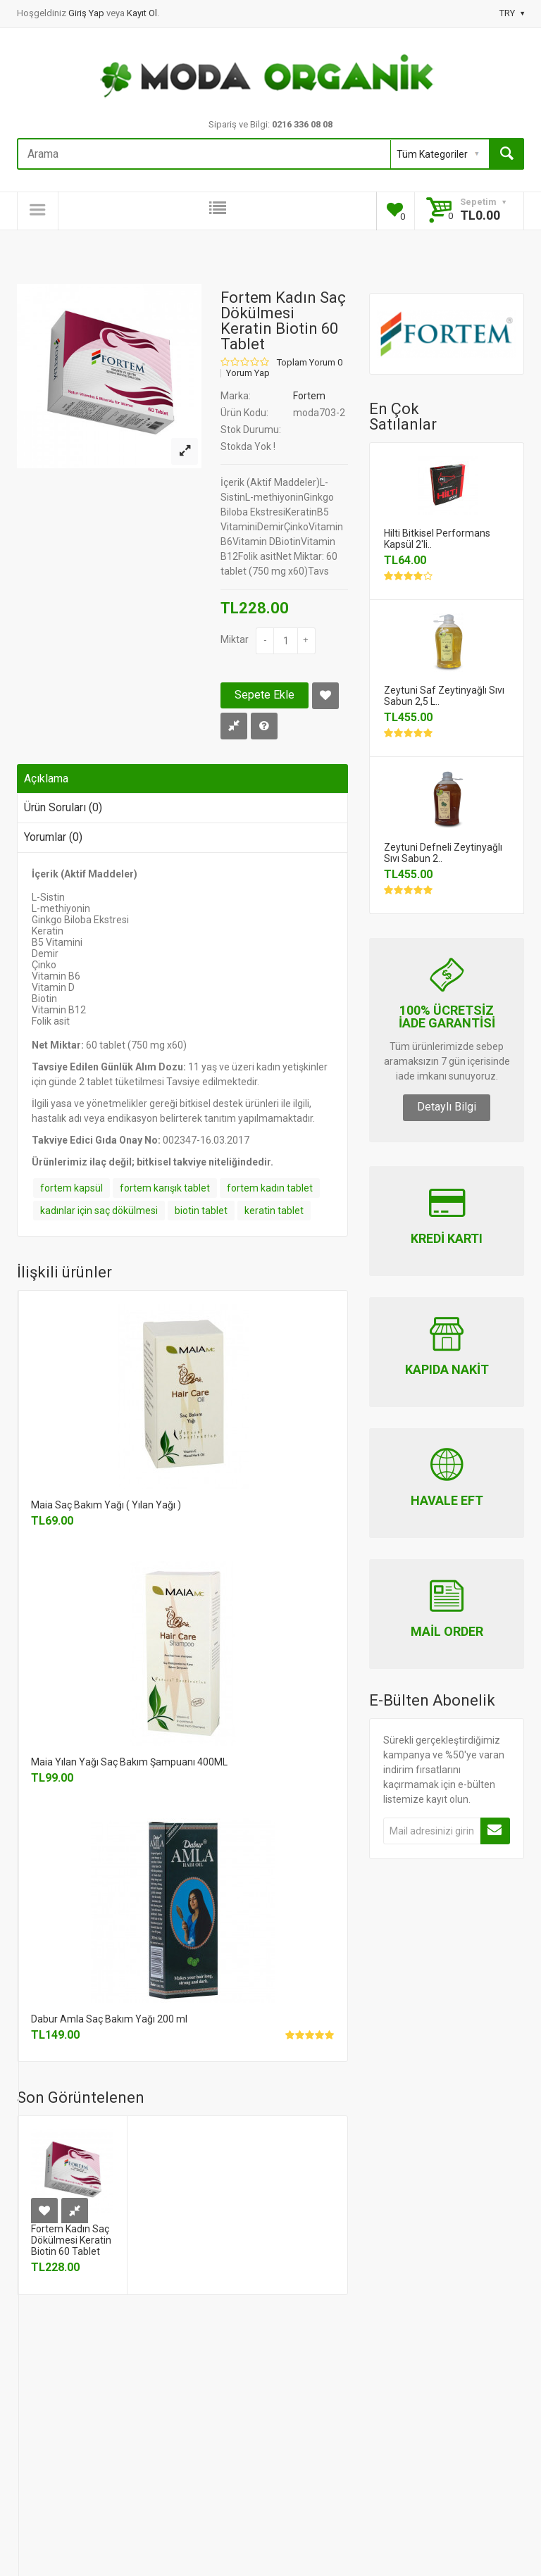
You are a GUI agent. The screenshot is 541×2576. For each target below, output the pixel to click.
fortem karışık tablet (165, 1188)
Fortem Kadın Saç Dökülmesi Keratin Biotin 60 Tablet (71, 2240)
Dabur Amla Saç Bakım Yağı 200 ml (109, 2019)
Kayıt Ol (142, 13)
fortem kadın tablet (270, 1188)
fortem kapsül (71, 1188)
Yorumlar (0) (53, 837)
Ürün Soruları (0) (63, 807)
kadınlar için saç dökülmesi (99, 1210)
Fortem (309, 395)
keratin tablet (274, 1210)
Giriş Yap (87, 13)
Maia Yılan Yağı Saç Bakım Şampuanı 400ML (129, 1762)
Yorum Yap (248, 373)
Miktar (234, 639)
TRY (511, 13)
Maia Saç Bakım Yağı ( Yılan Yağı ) (106, 1505)
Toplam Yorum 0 (309, 362)
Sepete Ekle (264, 694)
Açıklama (46, 778)
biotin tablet (201, 1210)
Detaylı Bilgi (446, 1106)
